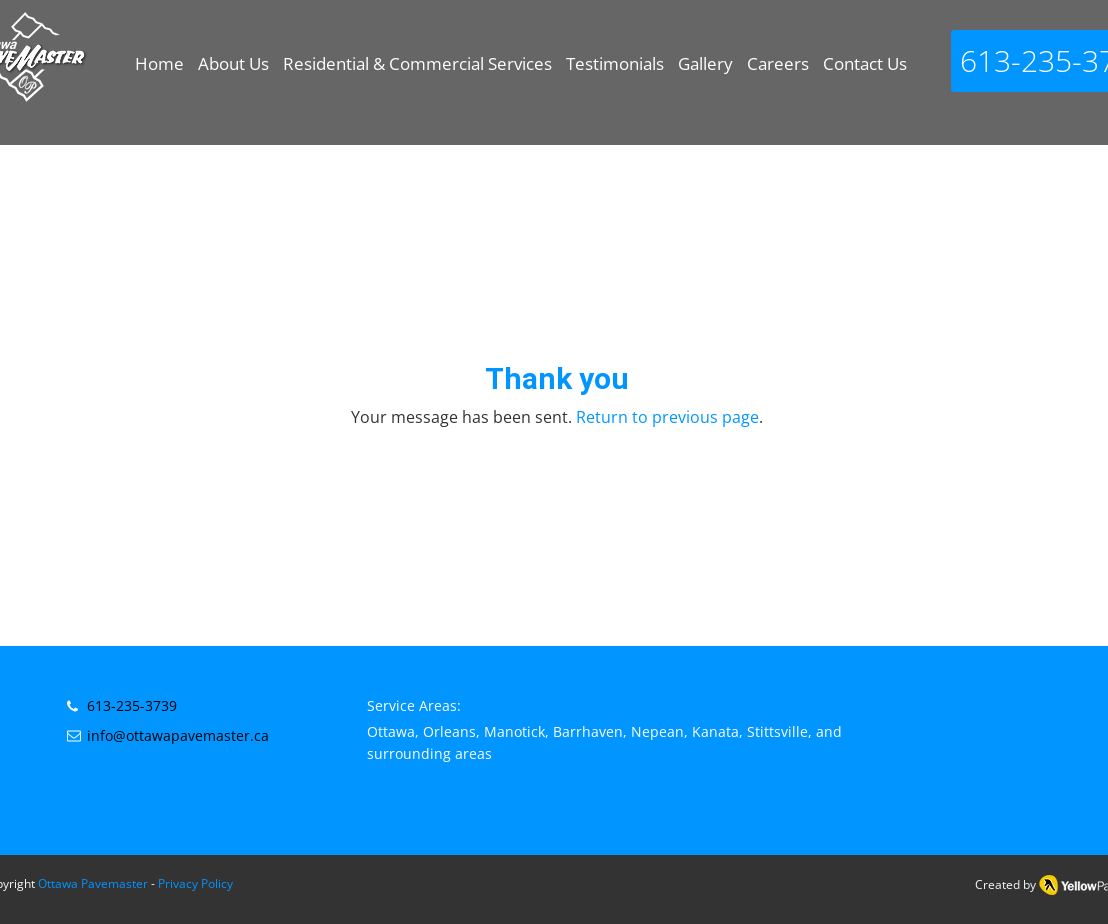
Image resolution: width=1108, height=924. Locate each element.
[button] (417, 73)
